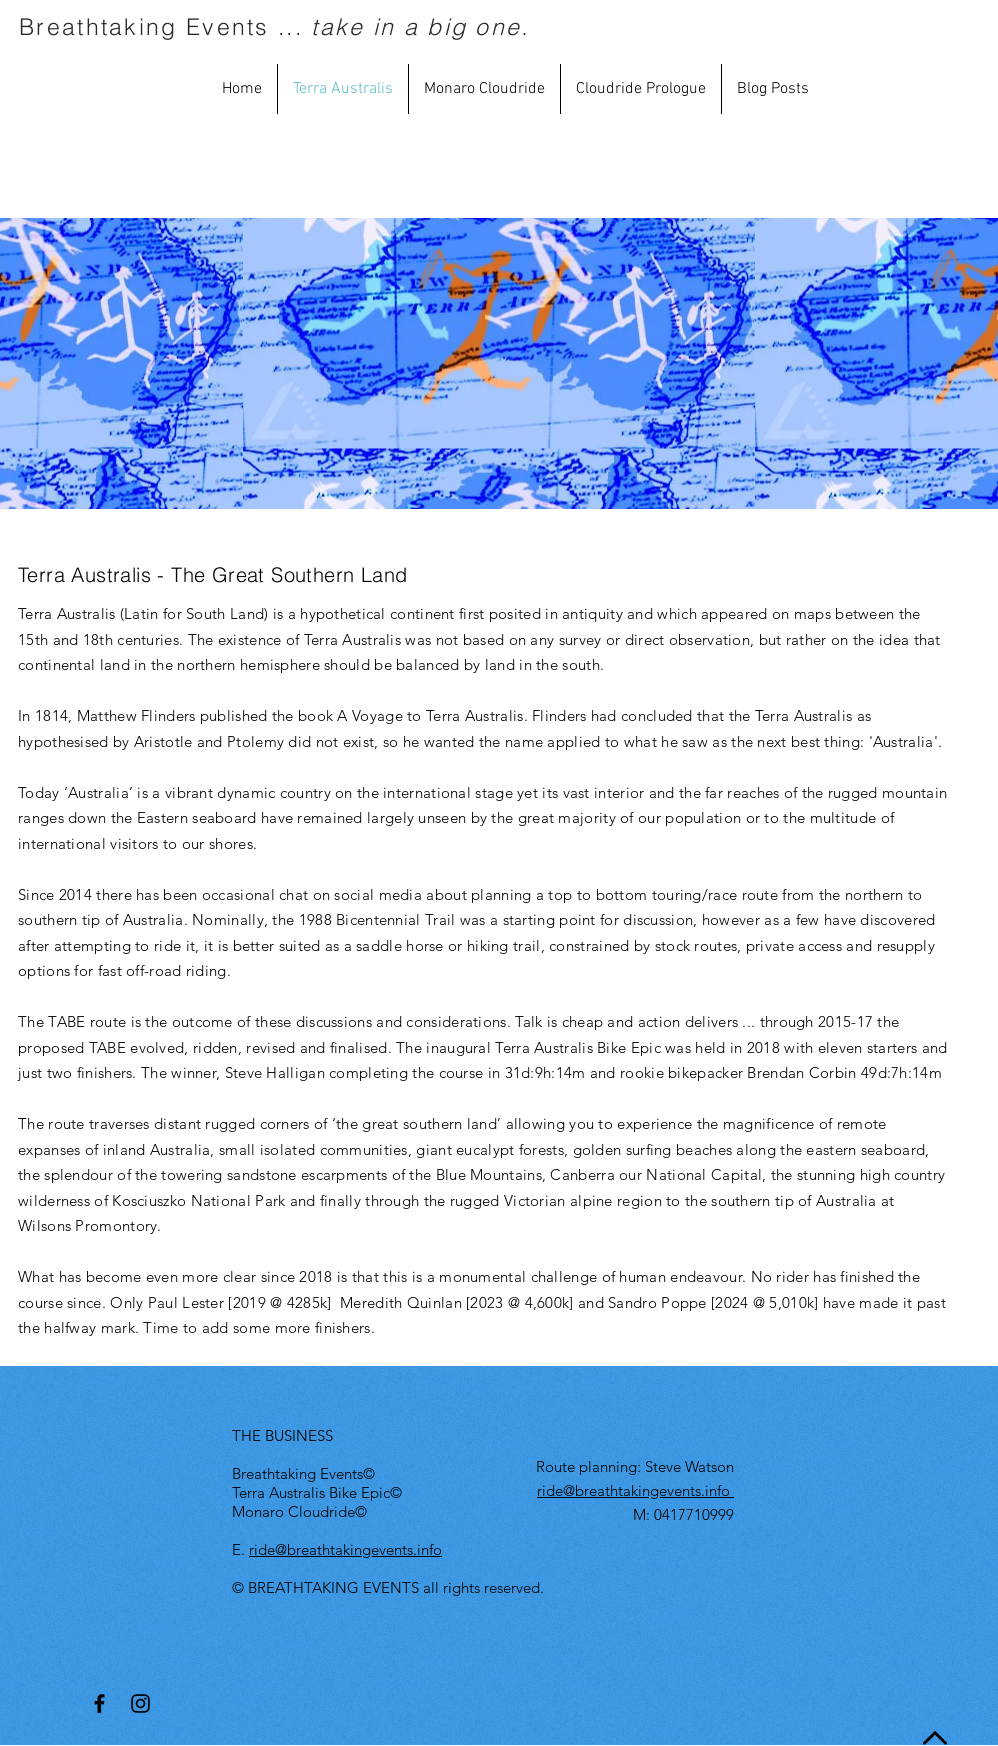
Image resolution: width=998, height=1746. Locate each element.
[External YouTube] (501, 363)
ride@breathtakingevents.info (345, 1549)
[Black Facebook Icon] (99, 1703)
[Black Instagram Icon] (140, 1703)
